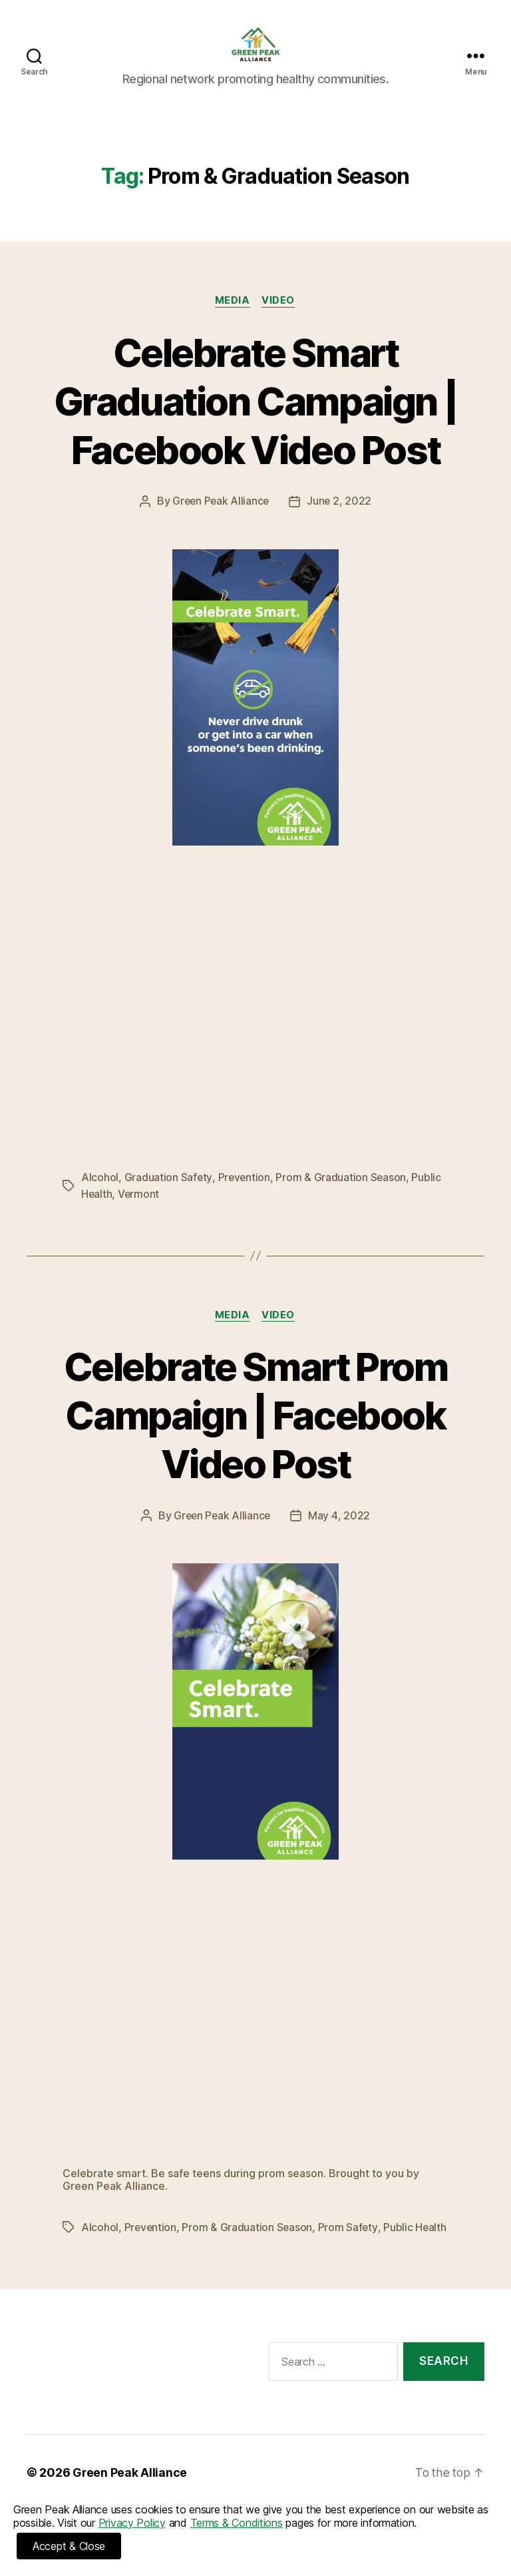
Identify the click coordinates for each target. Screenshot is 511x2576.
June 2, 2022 (340, 522)
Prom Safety (349, 2247)
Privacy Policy (132, 2522)
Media (232, 321)
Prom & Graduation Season (342, 1197)
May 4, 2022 (340, 1535)
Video (280, 321)
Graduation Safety (168, 1197)
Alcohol (99, 1197)
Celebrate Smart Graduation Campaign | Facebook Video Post (255, 420)
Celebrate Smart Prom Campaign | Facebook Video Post (255, 1434)
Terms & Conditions (236, 2522)
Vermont (139, 1213)
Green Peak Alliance (220, 522)
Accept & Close (69, 2546)
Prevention (244, 1197)
